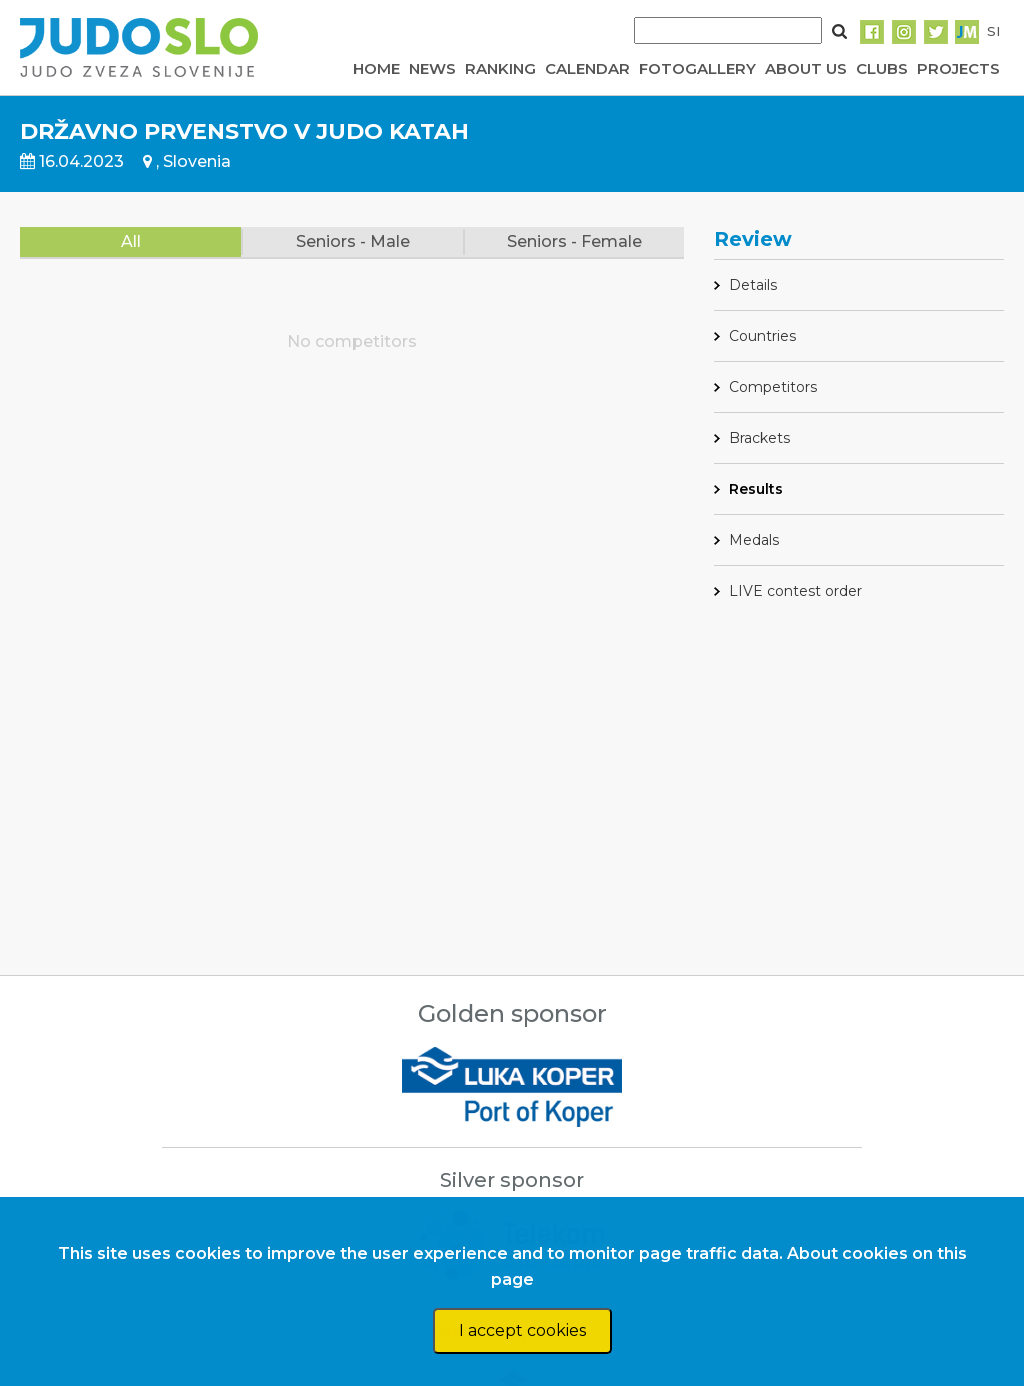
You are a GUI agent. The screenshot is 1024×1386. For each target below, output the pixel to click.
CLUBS (882, 68)
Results (756, 489)
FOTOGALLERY (697, 68)
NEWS (432, 68)
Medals (754, 540)
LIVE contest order (795, 591)
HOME (376, 68)
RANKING (500, 68)
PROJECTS (958, 68)
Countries (762, 336)
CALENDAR (587, 68)
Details (753, 285)
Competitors (773, 387)
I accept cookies (522, 1330)
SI (993, 31)
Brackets (759, 438)
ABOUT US (806, 68)
